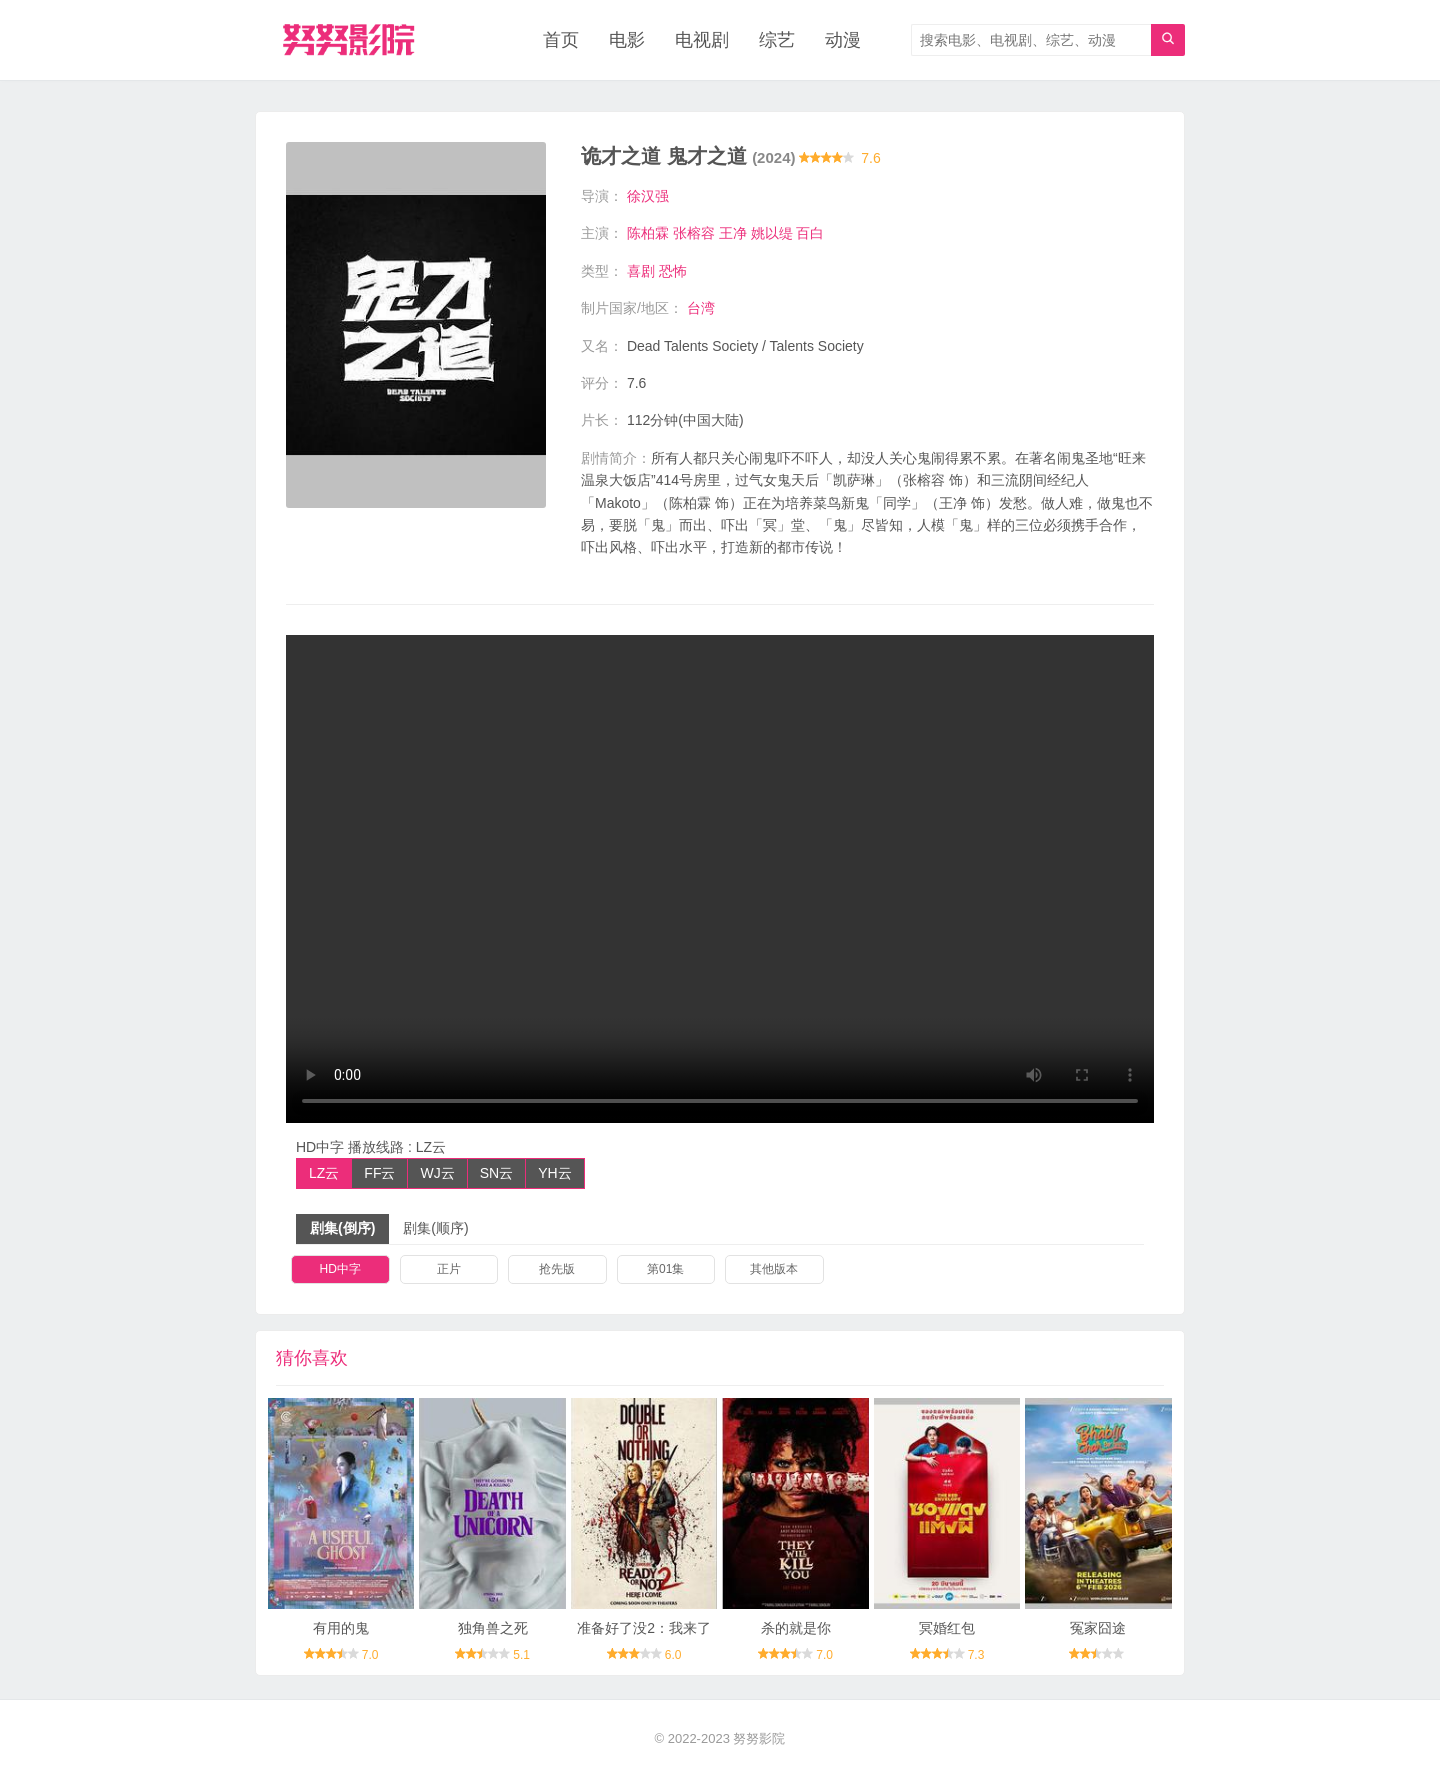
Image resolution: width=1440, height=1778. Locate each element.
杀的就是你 (796, 1628)
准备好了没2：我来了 (644, 1628)
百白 (810, 233)
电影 (627, 40)
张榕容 (694, 233)
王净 (733, 233)
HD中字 (340, 1269)
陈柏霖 (648, 233)
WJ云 (437, 1173)
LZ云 (324, 1173)
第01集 (665, 1269)
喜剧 (641, 271)
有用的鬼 (341, 1628)
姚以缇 (772, 233)
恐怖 (673, 271)
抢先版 (557, 1269)
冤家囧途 (1098, 1628)
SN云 (496, 1173)
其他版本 (774, 1269)
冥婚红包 (947, 1628)
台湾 (701, 308)
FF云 (379, 1173)
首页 (561, 40)
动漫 (843, 40)
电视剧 (702, 40)
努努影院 (759, 1738)
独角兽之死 (493, 1628)
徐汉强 (648, 196)
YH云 (554, 1173)
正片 (449, 1269)
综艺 (777, 40)
